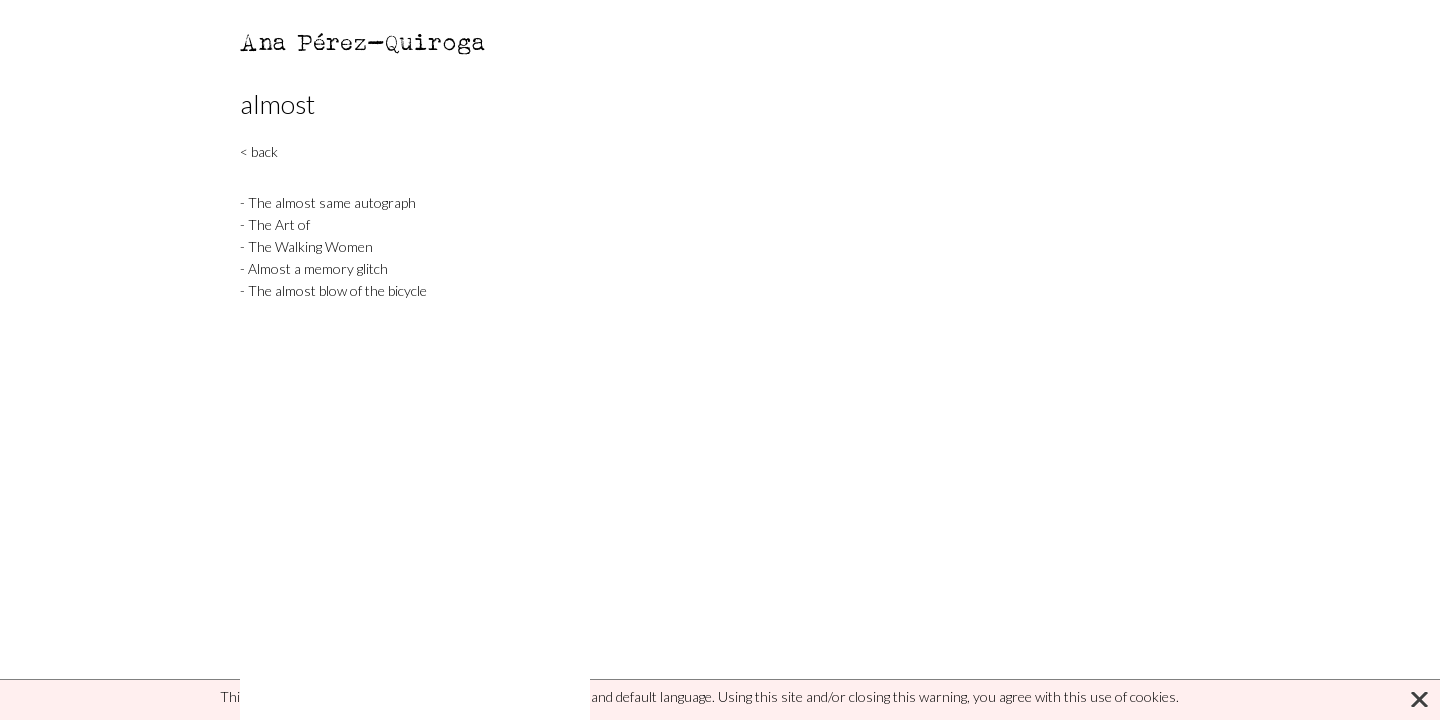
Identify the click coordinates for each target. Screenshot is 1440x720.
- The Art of (275, 224)
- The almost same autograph (328, 202)
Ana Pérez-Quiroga (363, 41)
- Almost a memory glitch (314, 268)
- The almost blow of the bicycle (333, 290)
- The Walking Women (306, 246)
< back (259, 151)
